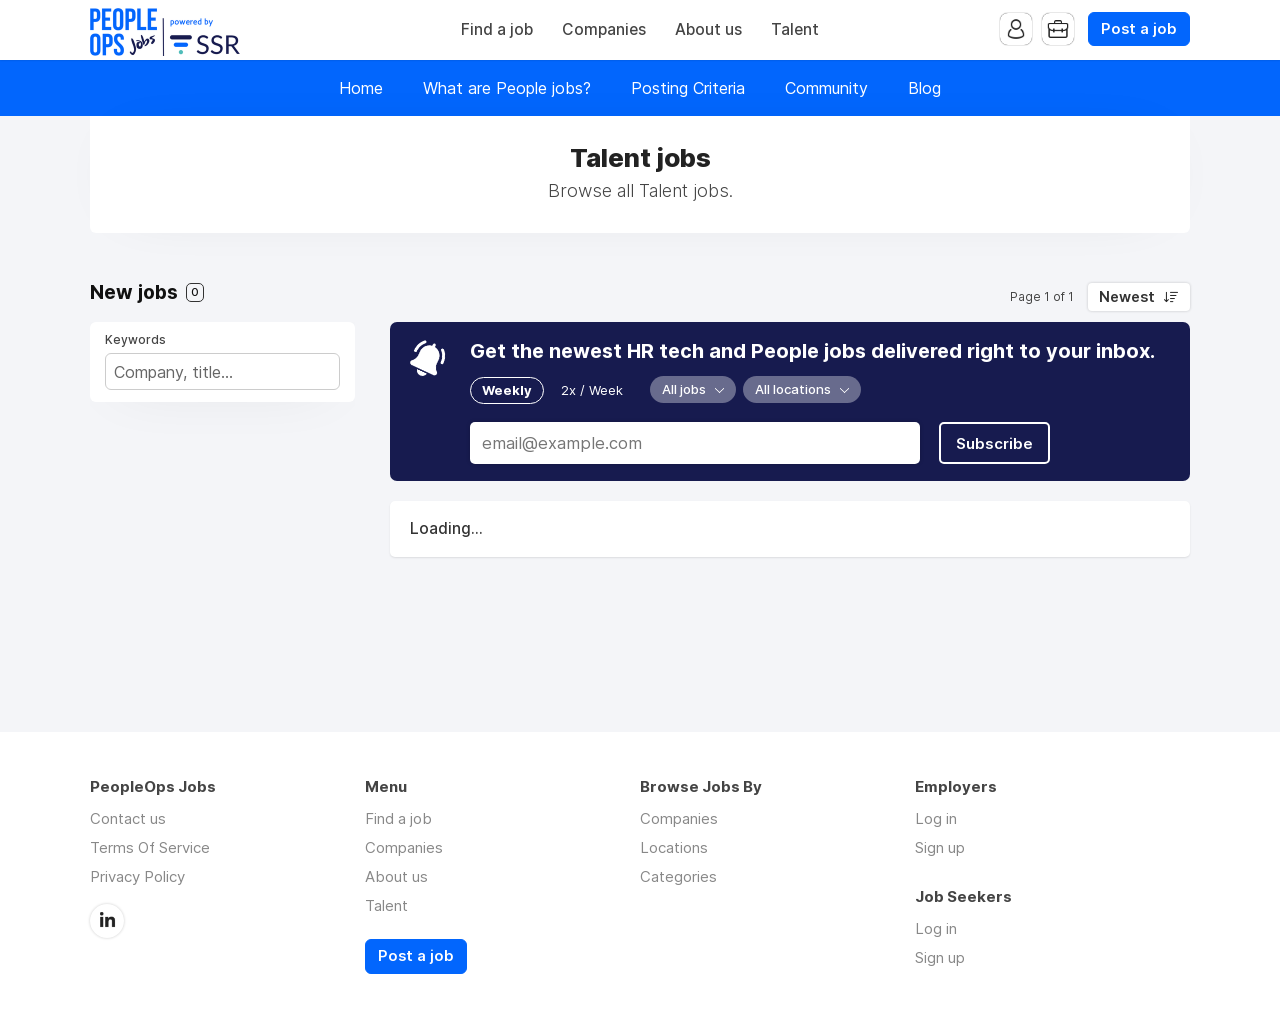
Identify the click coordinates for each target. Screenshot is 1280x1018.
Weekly (507, 390)
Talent (795, 29)
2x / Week (592, 390)
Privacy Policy (137, 876)
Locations (674, 847)
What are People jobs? (507, 88)
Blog (924, 88)
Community (826, 88)
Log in (936, 818)
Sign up (940, 847)
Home (361, 88)
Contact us (128, 818)
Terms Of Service (150, 847)
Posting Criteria (688, 88)
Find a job (497, 29)
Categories (678, 876)
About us (708, 29)
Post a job (1139, 29)
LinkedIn (107, 921)
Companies (604, 29)
